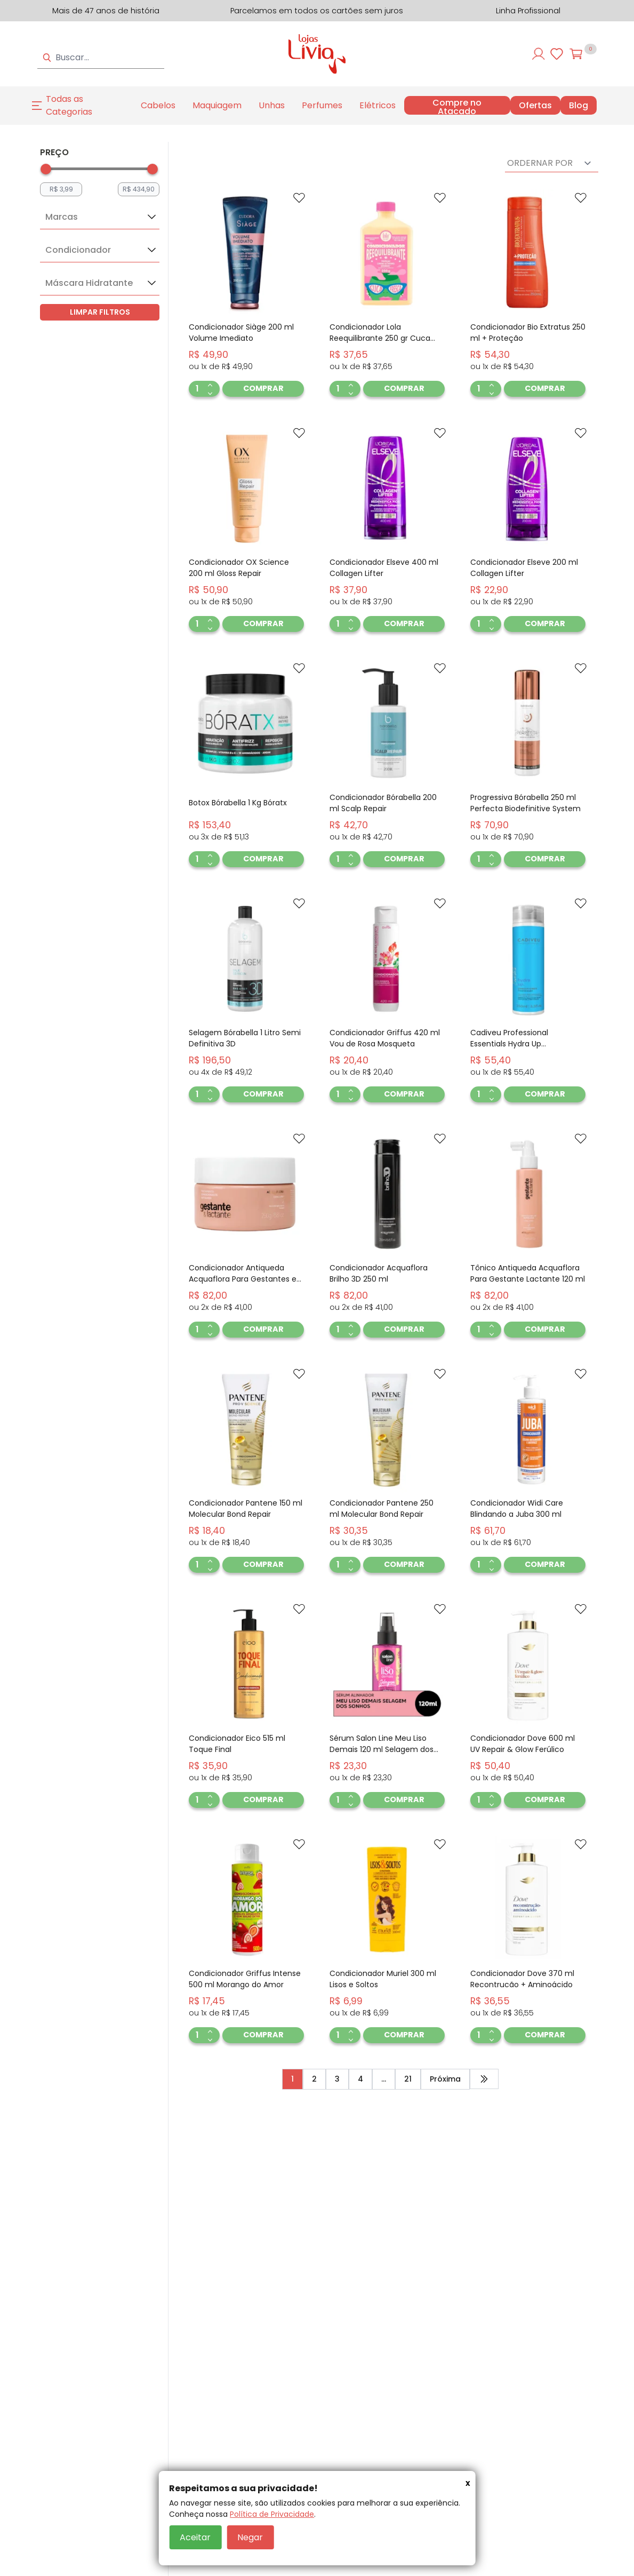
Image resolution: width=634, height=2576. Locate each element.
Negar (250, 2537)
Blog (578, 105)
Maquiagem (217, 105)
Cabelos (158, 105)
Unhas (272, 105)
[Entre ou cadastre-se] (538, 53)
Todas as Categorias (69, 105)
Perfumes (322, 105)
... (383, 2079)
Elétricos (377, 105)
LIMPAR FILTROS (100, 312)
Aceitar (195, 2537)
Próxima (445, 2079)
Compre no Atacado (456, 107)
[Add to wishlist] (299, 197)
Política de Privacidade (272, 2514)
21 (408, 2079)
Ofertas (535, 105)
